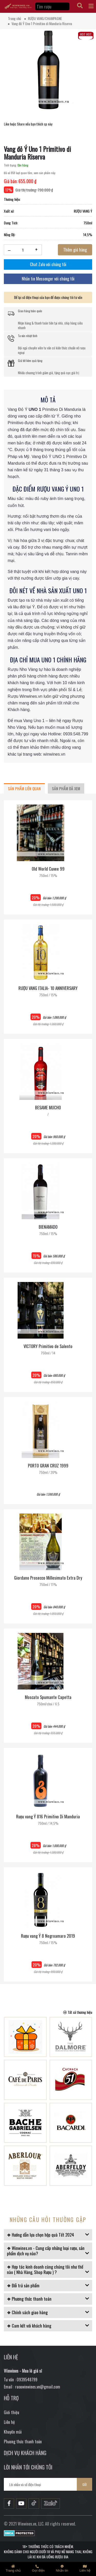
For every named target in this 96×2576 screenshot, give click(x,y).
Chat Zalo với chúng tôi (48, 264)
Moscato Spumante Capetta (48, 1697)
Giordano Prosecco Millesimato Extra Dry (48, 1577)
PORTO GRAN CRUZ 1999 (48, 1465)
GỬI (84, 2484)
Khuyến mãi (13, 2432)
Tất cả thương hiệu (77, 2012)
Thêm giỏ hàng (75, 250)
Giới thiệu (11, 2412)
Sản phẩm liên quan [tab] (24, 788)
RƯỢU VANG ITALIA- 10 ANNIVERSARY (48, 988)
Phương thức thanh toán (23, 2441)
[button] (48, 2234)
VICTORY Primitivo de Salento (48, 1346)
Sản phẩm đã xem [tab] (66, 788)
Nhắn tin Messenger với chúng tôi (48, 279)
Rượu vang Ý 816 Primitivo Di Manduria (48, 1816)
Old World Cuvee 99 (48, 868)
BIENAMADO (48, 1227)
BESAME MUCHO (48, 1107)
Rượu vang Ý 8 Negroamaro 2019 (48, 1936)
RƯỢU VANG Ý (83, 211)
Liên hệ (9, 2422)
